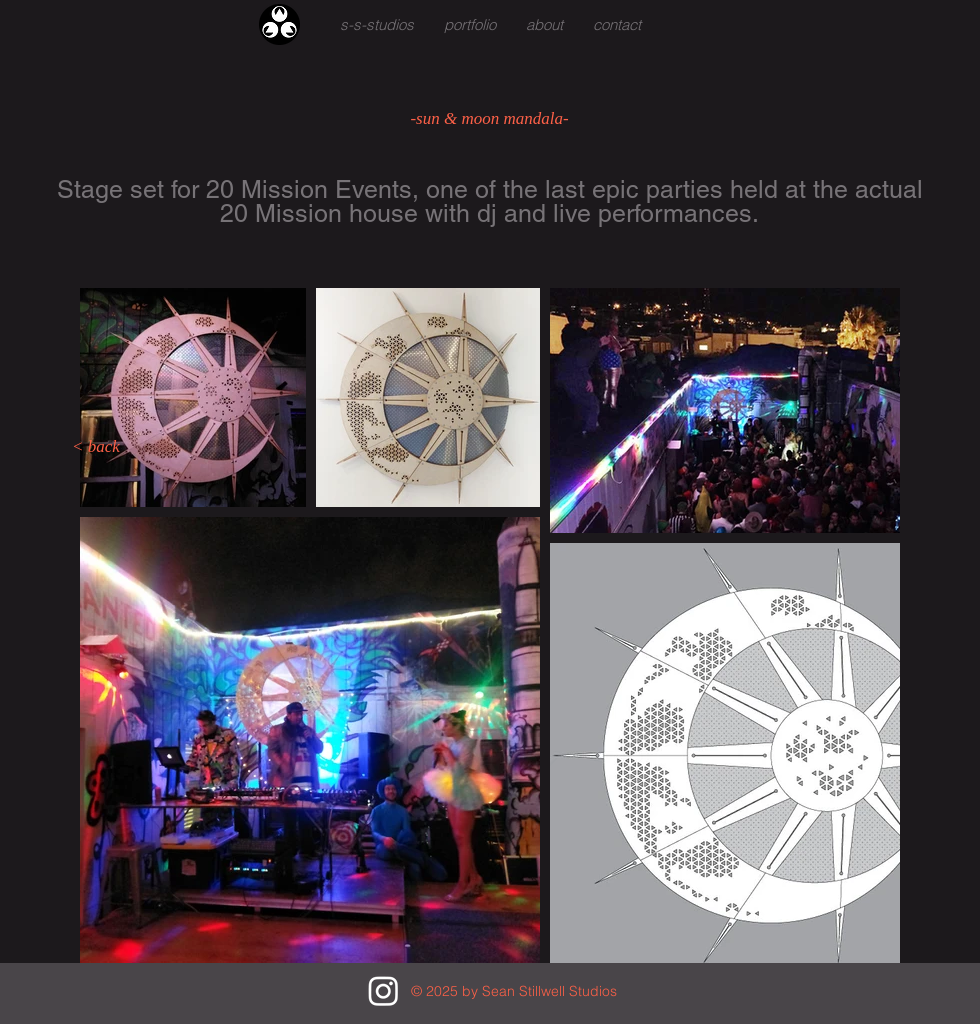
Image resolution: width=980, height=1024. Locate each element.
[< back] (96, 447)
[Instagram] (383, 990)
